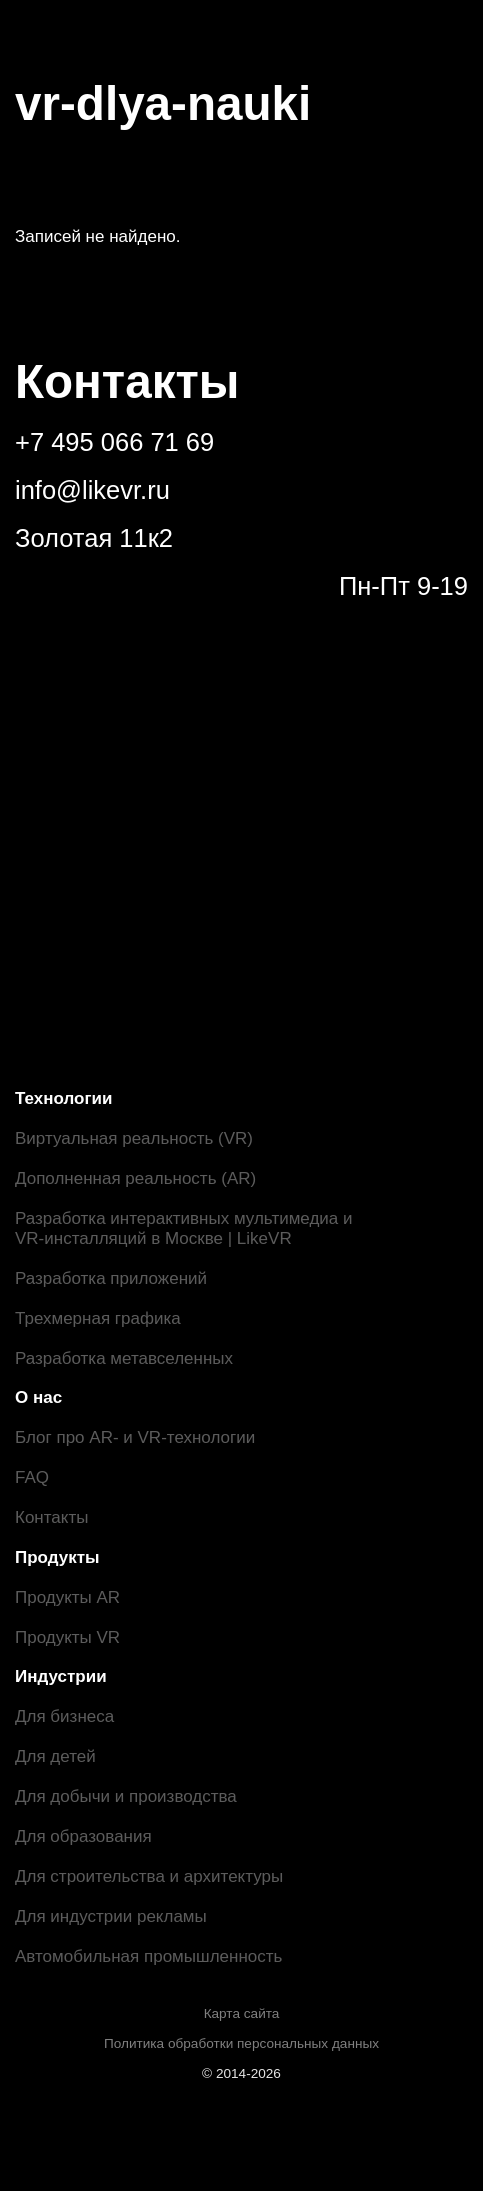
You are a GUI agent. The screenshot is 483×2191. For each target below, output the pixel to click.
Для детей (55, 1756)
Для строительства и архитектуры (149, 1876)
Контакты (51, 1517)
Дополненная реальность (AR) (135, 1178)
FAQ (32, 1477)
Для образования (83, 1836)
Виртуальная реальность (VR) (134, 1138)
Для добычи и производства (126, 1796)
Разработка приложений (111, 1278)
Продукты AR (67, 1597)
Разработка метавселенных (124, 1358)
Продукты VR (67, 1637)
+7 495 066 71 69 (114, 442)
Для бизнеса (64, 1716)
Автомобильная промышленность (148, 1956)
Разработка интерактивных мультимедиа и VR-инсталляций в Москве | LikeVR (184, 1228)
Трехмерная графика (98, 1318)
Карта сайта (242, 2013)
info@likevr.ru (92, 490)
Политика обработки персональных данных (241, 2043)
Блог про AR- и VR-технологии (135, 1437)
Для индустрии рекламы (111, 1916)
